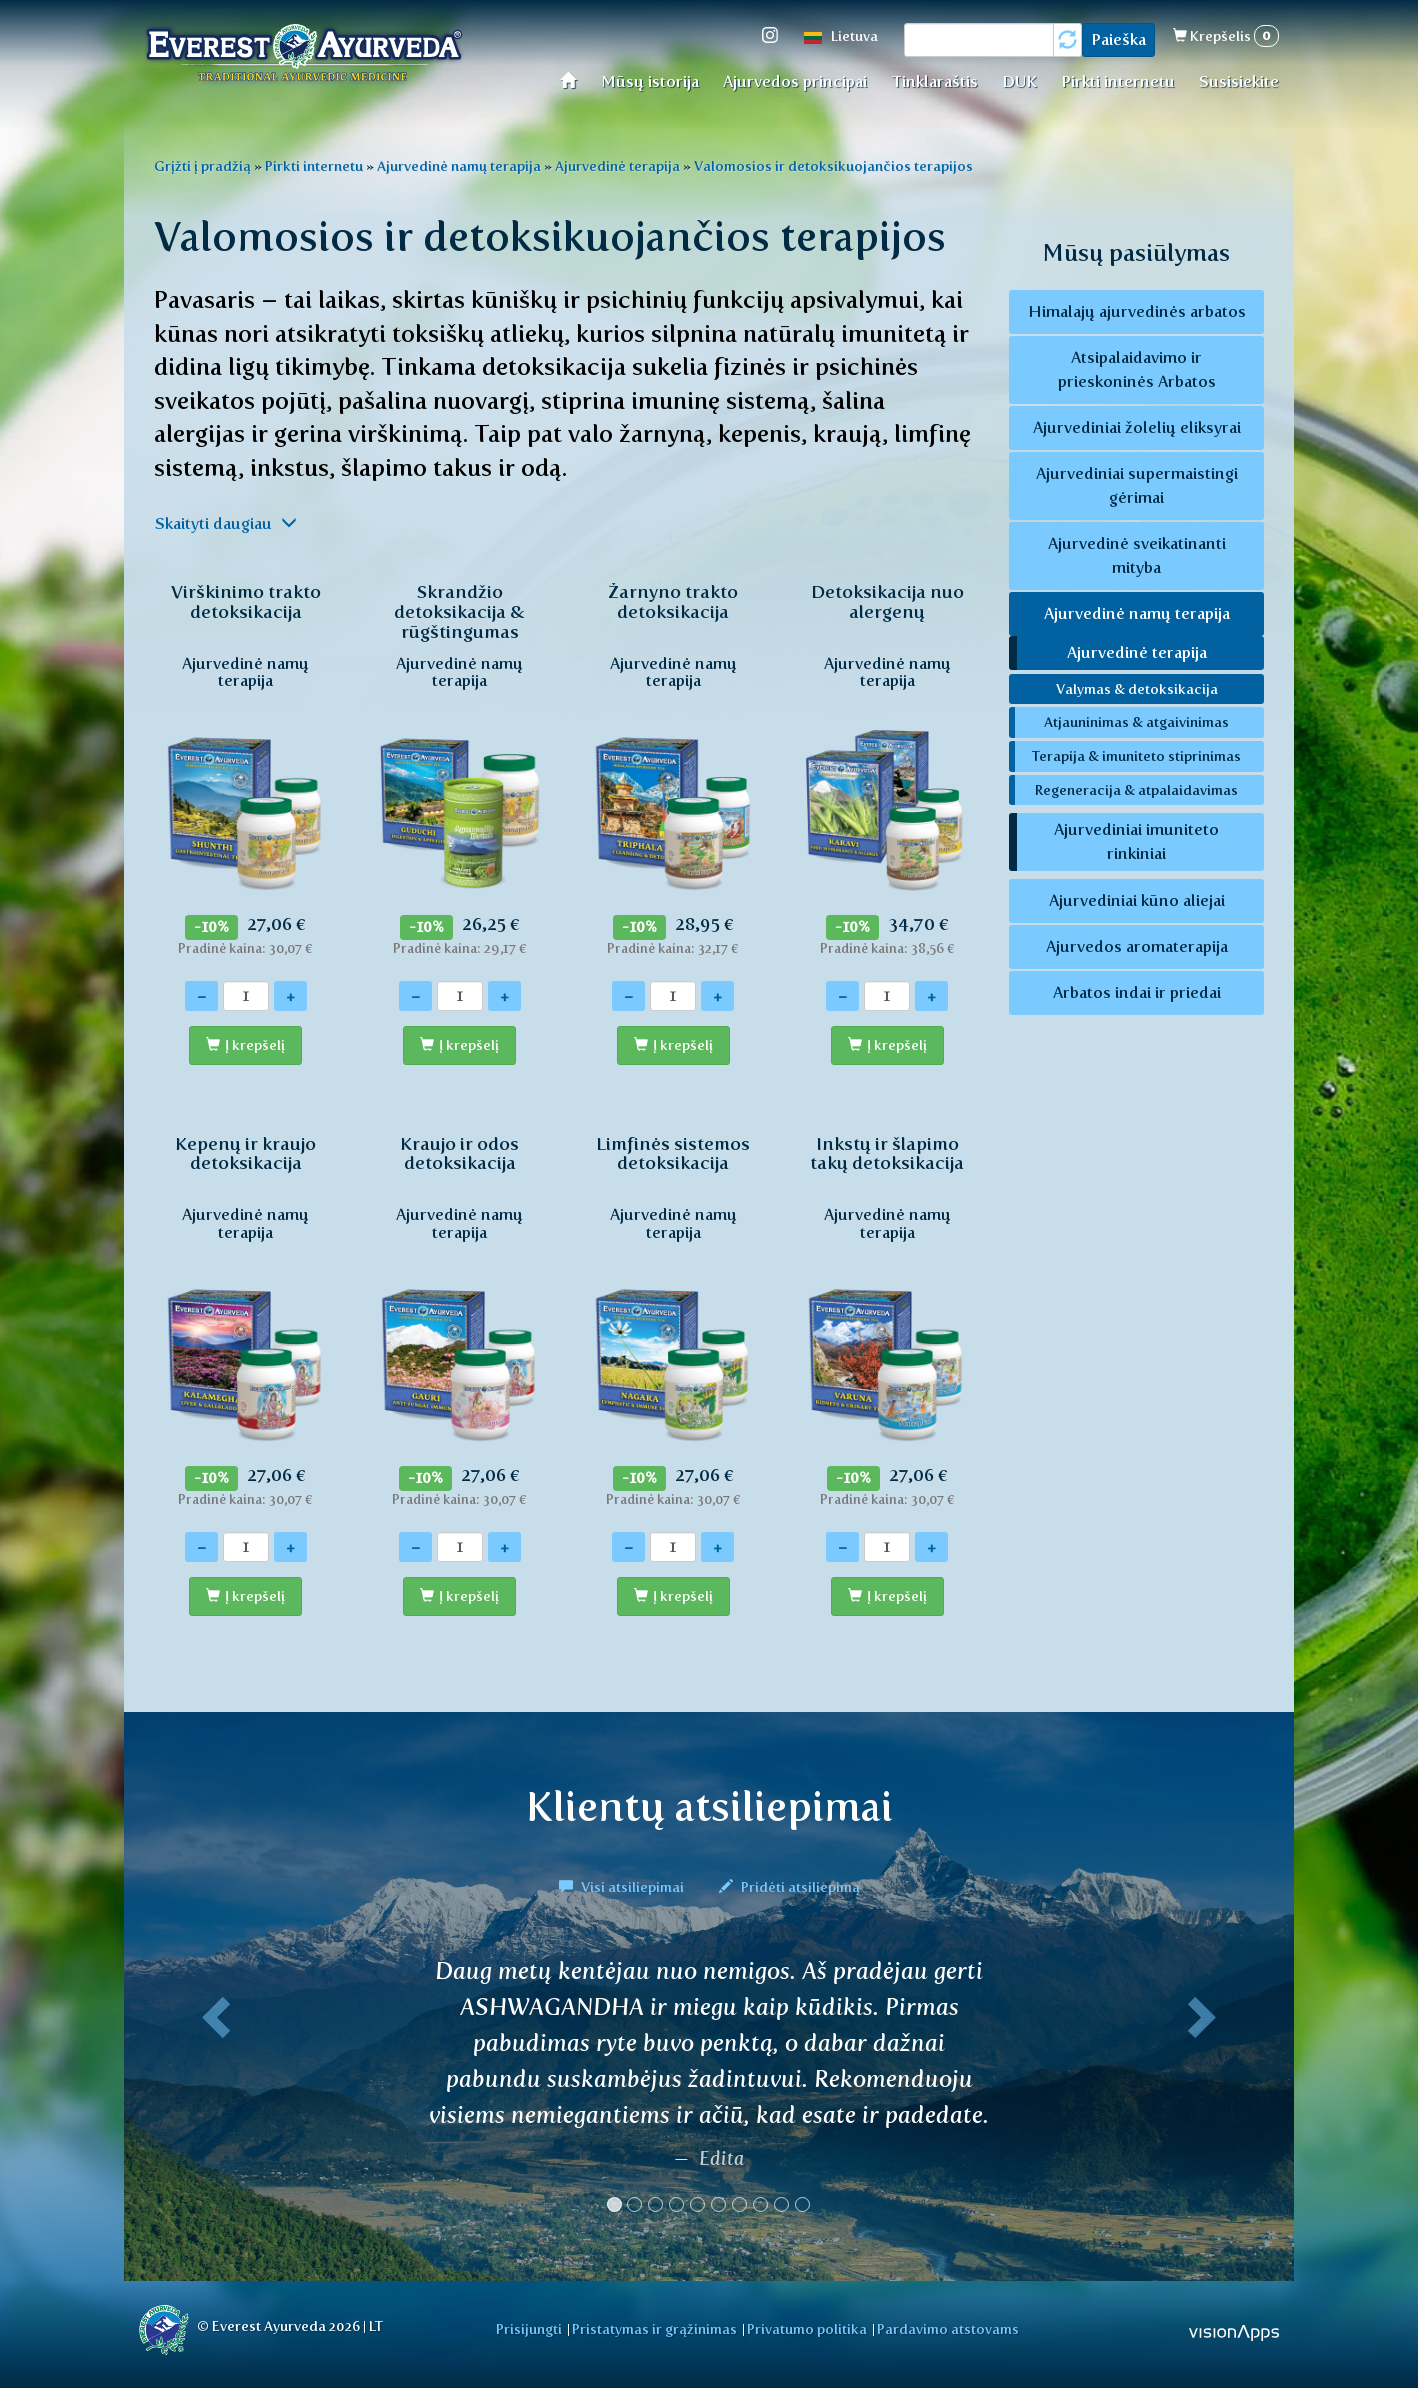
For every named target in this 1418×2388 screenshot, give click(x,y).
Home (574, 79)
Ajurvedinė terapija (617, 166)
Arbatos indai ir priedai (1137, 992)
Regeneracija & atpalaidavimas (1136, 790)
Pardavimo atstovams (948, 2329)
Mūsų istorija (650, 81)
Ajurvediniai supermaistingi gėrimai (1137, 485)
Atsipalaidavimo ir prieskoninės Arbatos (1137, 369)
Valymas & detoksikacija (1137, 689)
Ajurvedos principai (795, 81)
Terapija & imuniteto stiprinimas (1136, 756)
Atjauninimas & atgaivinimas (1136, 722)
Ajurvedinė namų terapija (459, 166)
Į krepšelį (255, 1045)
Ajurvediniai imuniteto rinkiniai (1136, 841)
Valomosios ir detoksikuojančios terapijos (833, 166)
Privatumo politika (807, 2329)
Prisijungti (529, 2329)
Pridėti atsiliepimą (789, 1887)
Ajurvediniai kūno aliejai (1137, 900)
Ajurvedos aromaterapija (1137, 946)
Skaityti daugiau (226, 523)
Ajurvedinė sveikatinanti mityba (1137, 555)
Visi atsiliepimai (623, 1887)
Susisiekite (1239, 81)
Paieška (1118, 39)
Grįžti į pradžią (202, 166)
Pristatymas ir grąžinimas (654, 2329)
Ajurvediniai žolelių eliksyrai (1137, 427)
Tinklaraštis (934, 81)
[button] (212, 2093)
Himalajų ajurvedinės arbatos (1137, 311)
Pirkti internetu (1118, 81)
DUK (1019, 81)
